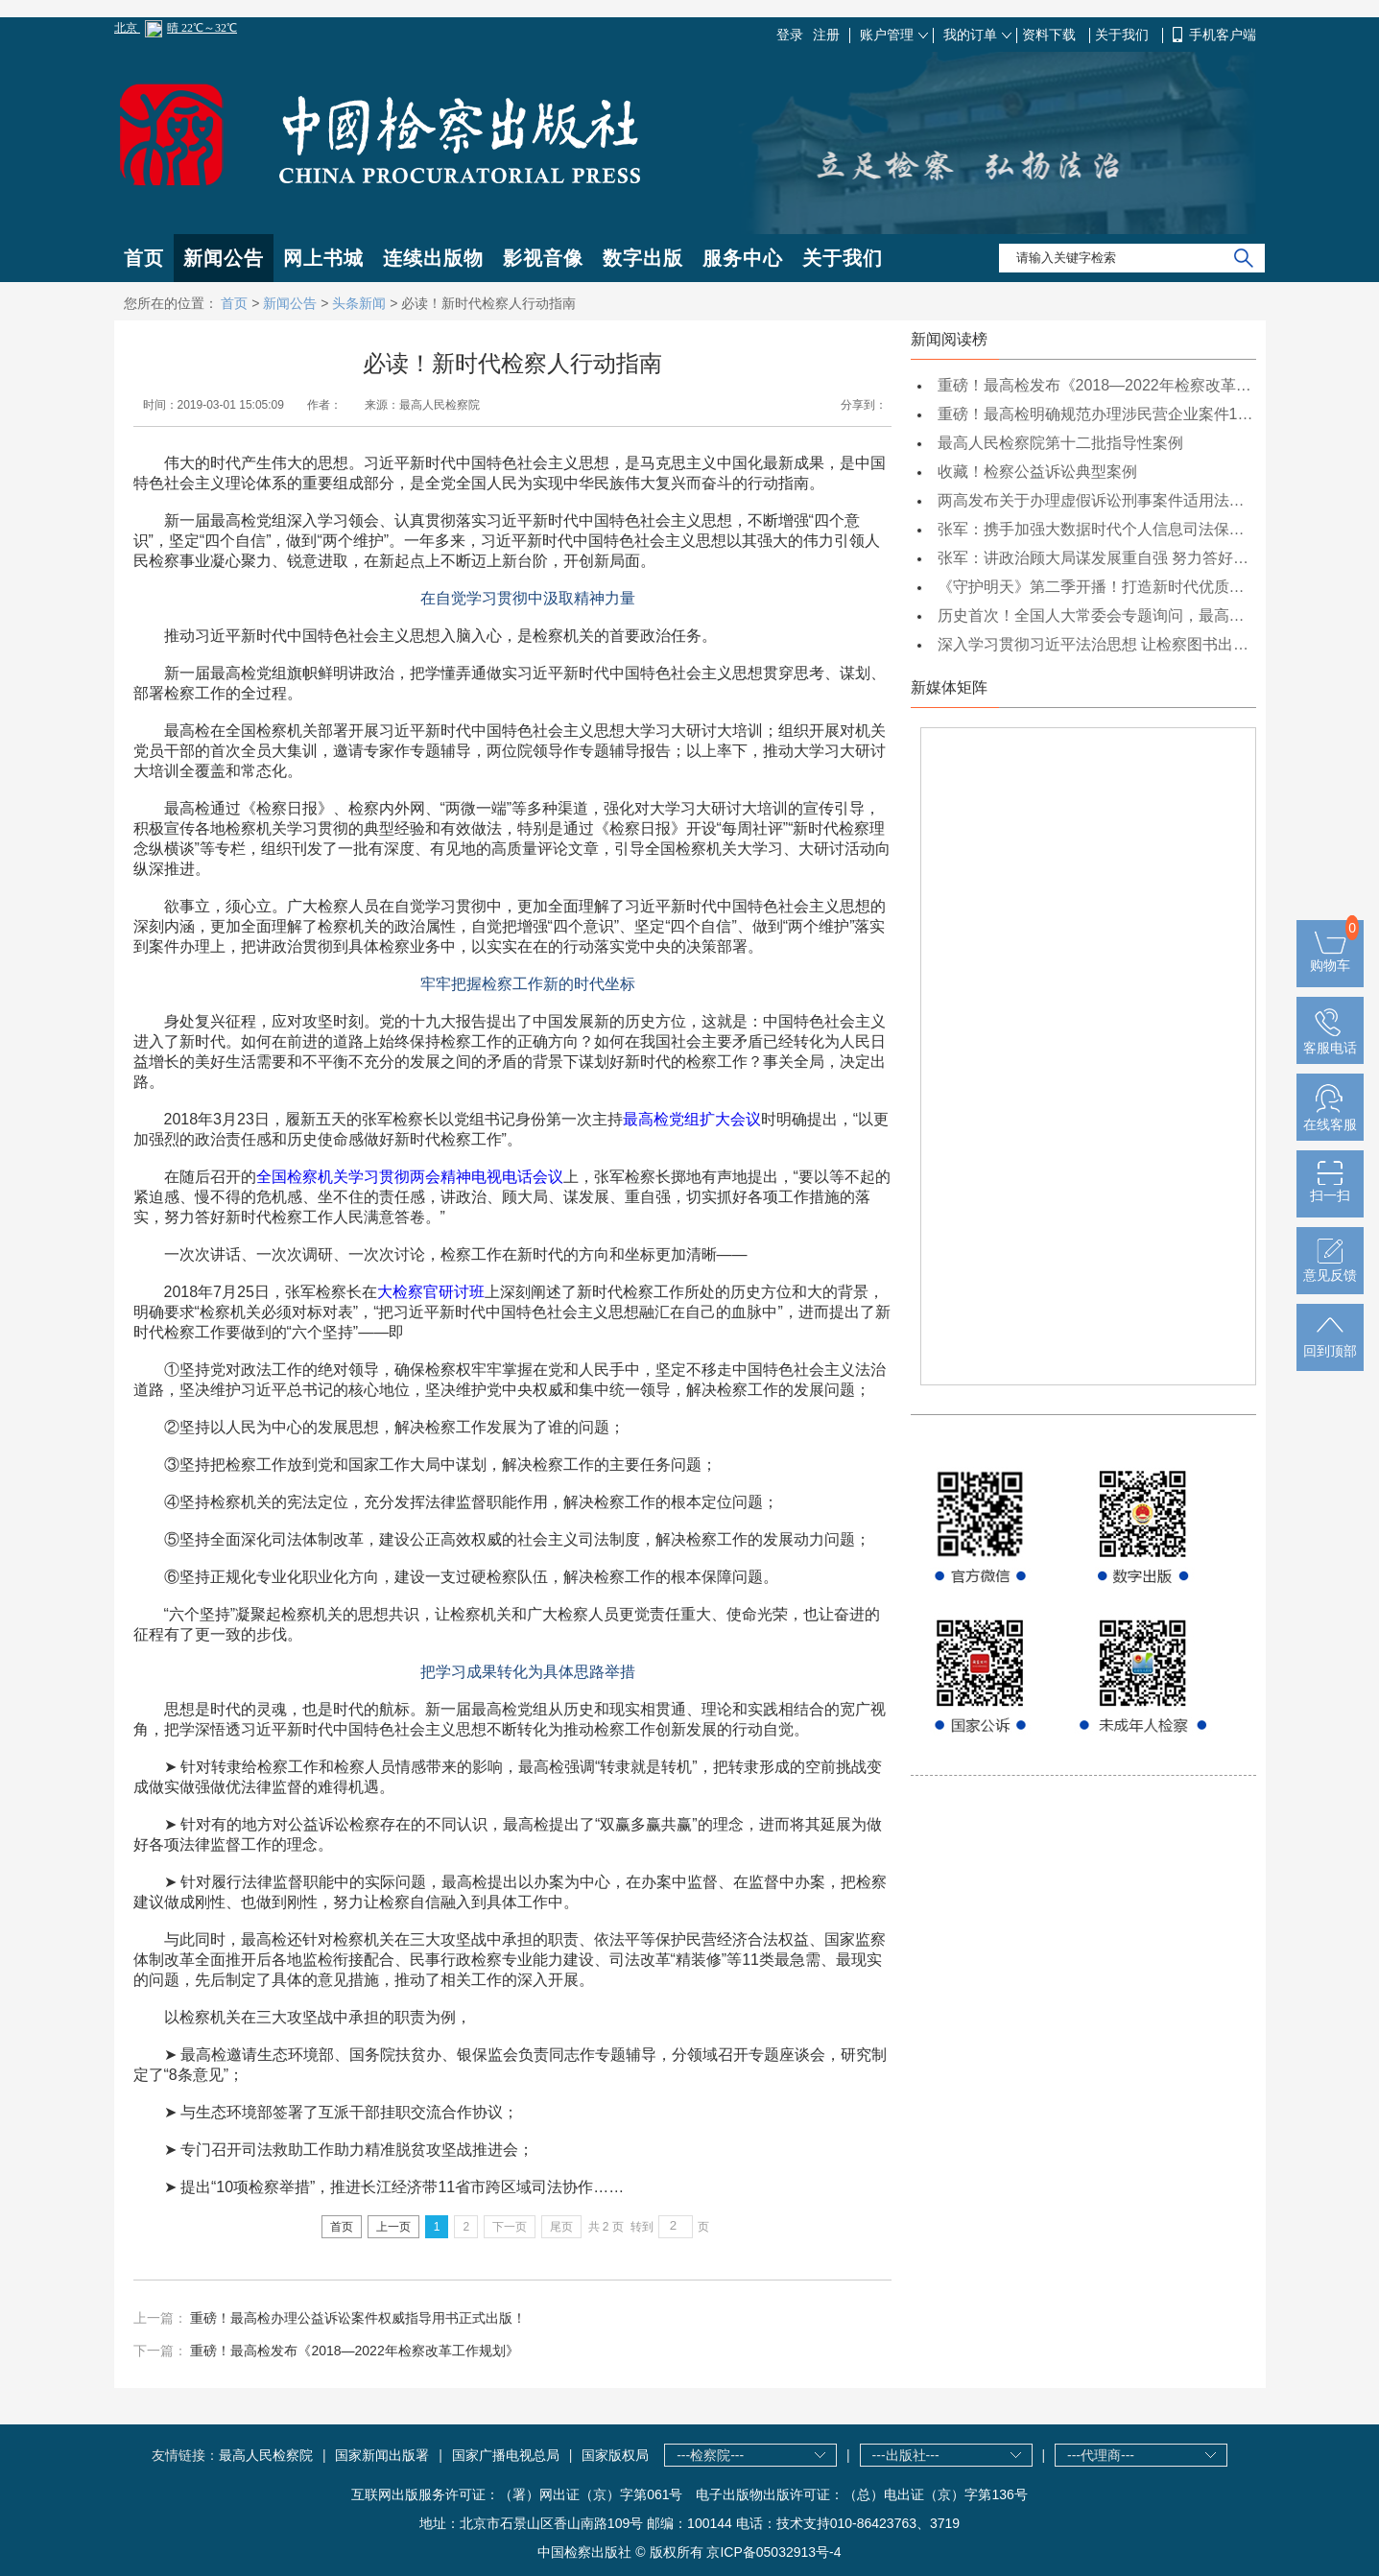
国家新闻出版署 (382, 2455)
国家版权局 (615, 2455)
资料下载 (1051, 34)
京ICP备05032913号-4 (773, 2552)
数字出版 (643, 258)
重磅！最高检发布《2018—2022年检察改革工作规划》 (354, 2350)
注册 (826, 34)
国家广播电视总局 (505, 2455)
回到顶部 (1330, 1343)
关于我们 (1124, 34)
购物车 (1330, 957)
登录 (789, 34)
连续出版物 (433, 258)
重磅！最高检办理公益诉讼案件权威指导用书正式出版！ (358, 2318)
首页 (144, 258)
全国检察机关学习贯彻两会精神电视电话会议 (409, 1177)
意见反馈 (1330, 1267)
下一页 (509, 2226)
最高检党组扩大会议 (692, 1119)
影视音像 (543, 258)
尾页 (561, 2226)
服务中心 (742, 258)
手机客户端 (1222, 34)
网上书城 (323, 258)
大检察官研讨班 (431, 1292)
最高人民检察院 (266, 2455)
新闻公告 (223, 258)
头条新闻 (359, 303)
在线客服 (1330, 1116)
